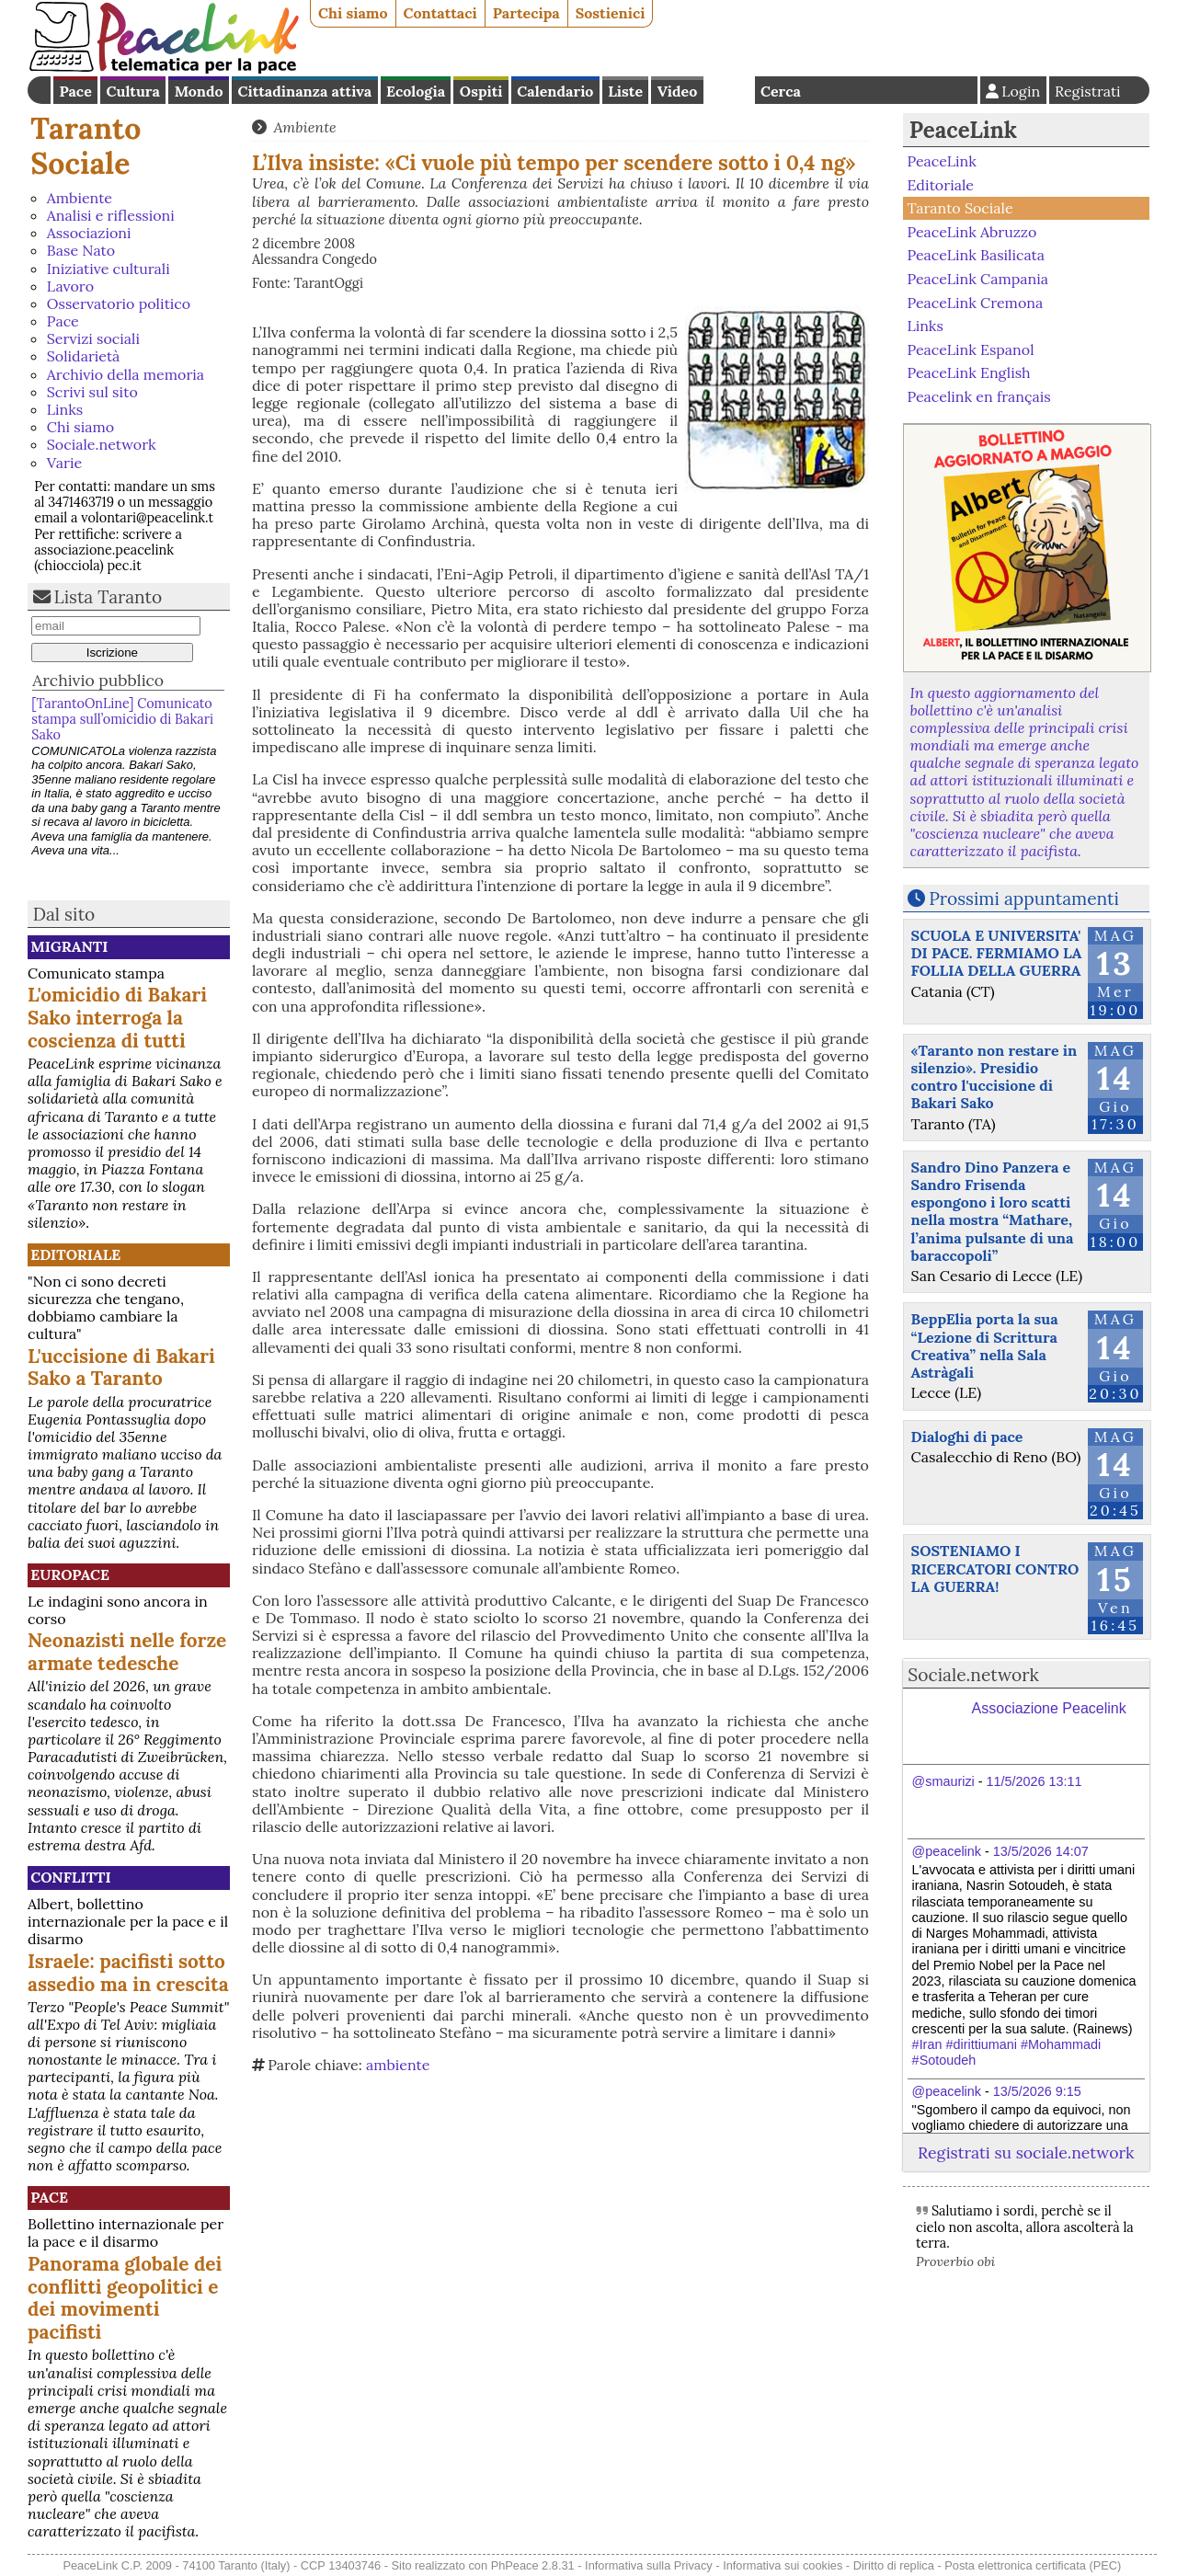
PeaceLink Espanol (970, 348)
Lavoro (70, 286)
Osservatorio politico (118, 303)
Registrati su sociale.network (1026, 2152)
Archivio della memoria (125, 374)
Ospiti (481, 91)
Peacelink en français (978, 396)
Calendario (555, 91)
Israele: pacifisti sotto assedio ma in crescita (128, 1973)
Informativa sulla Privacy (649, 2565)
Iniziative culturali (108, 268)
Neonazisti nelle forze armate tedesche (127, 1652)
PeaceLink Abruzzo (971, 232)
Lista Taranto (108, 597)
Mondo (199, 91)
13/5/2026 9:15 (1037, 2091)
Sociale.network (101, 444)
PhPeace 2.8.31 (533, 2565)
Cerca (780, 91)
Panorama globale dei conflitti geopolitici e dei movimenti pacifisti (125, 2298)
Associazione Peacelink (1049, 1708)
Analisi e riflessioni (111, 215)
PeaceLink (963, 130)
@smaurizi (943, 1781)
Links (65, 409)
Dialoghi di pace (967, 1436)
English (729, 90)
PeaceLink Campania (977, 278)
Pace (75, 91)
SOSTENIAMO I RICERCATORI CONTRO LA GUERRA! (995, 1568)
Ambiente (79, 198)
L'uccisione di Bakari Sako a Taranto (121, 1367)
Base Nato (81, 250)
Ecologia (415, 91)
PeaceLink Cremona (975, 301)
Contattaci (440, 13)
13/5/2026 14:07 (1041, 1851)
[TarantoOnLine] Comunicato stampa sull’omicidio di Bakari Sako (122, 719)
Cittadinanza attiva (304, 91)
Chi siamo (353, 13)
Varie (64, 462)
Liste (625, 91)
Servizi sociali (93, 338)
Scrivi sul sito (92, 392)
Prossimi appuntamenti (1024, 898)
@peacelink (946, 1851)
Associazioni (89, 232)
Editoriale (75, 1254)
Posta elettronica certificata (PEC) (1032, 2565)
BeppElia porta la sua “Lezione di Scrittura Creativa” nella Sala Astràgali (984, 1345)
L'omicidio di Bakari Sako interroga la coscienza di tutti (117, 1017)
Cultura (133, 91)
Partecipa (526, 13)
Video (677, 91)
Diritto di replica (893, 2565)
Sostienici (611, 13)
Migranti (69, 946)
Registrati (1088, 91)
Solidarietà (83, 356)
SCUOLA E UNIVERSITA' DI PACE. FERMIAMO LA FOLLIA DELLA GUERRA (996, 952)
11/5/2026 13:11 (1034, 1781)
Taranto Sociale (85, 145)
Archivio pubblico (98, 680)
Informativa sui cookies (782, 2565)
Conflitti (70, 1877)
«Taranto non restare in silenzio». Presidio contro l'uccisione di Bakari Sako (994, 1077)
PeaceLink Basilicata (976, 255)
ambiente (397, 2064)
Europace (69, 1574)
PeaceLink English (968, 372)
